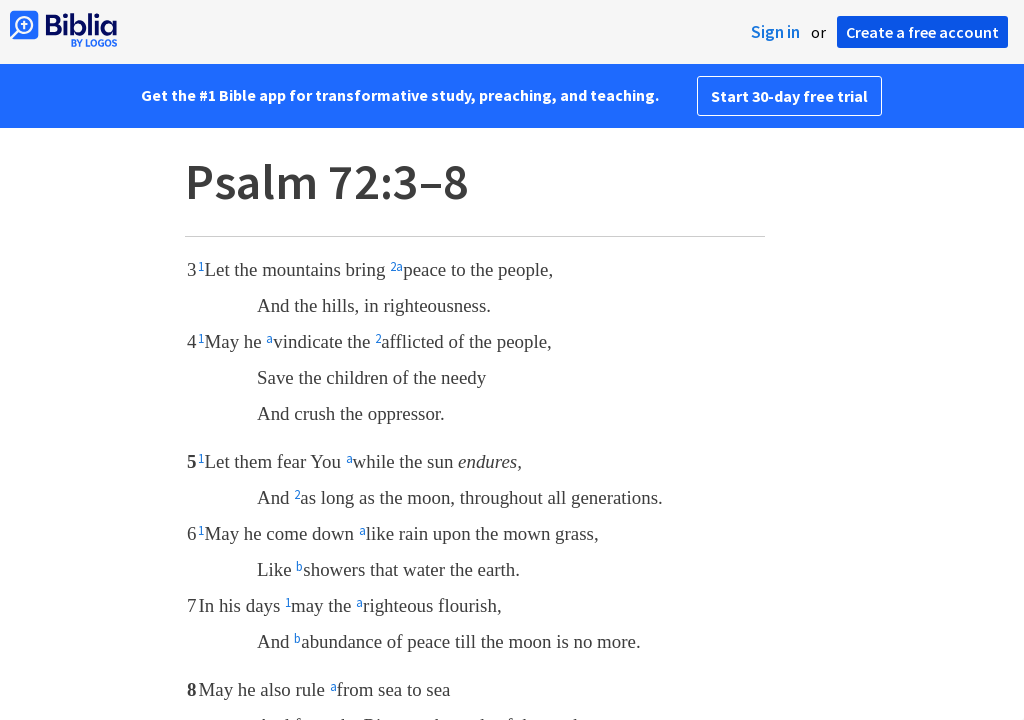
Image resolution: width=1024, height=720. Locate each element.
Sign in (775, 32)
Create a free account (922, 32)
